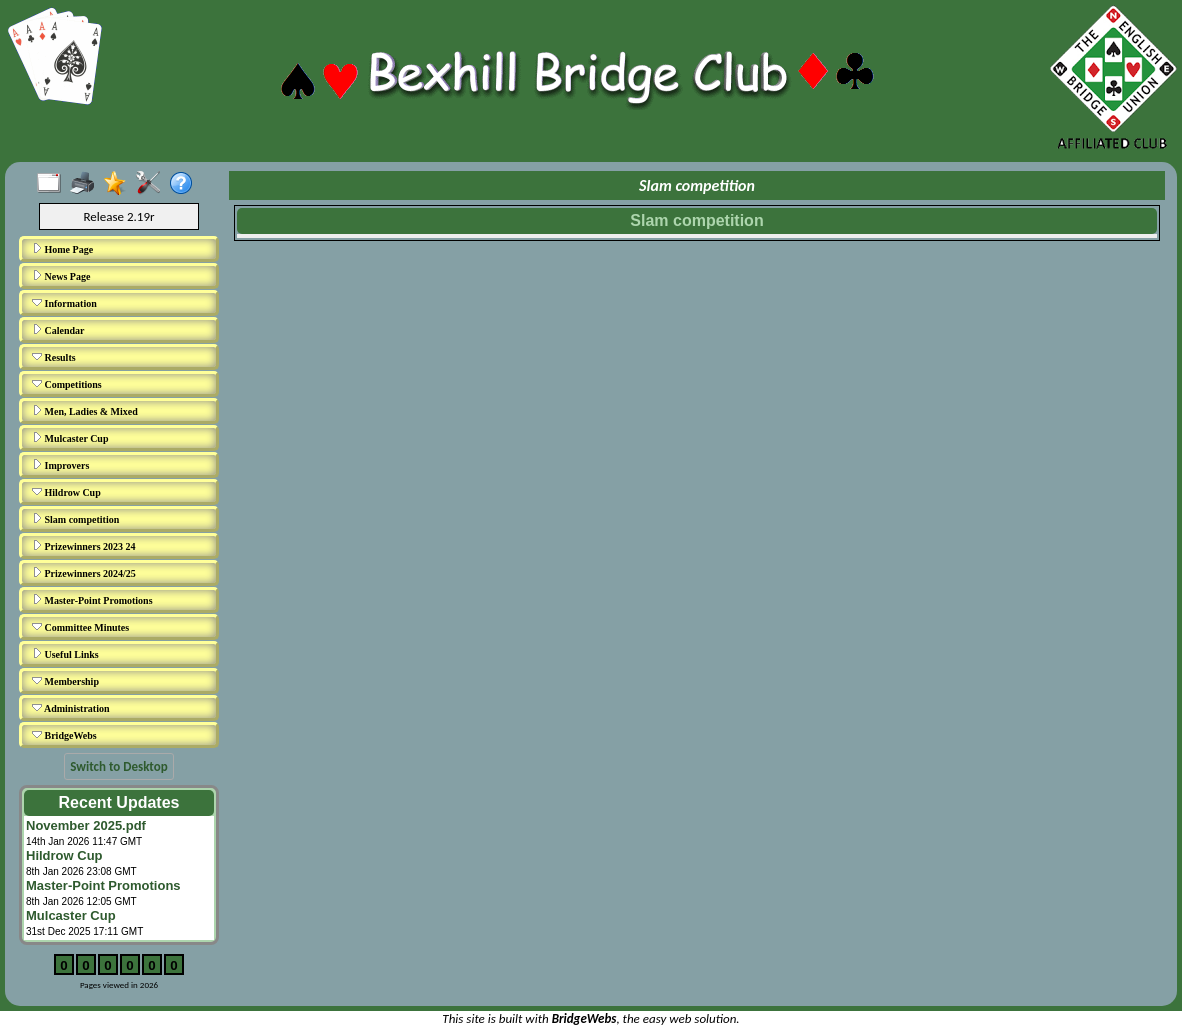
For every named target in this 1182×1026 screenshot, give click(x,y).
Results (54, 357)
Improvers (60, 465)
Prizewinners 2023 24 (84, 546)
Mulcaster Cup (70, 438)
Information (64, 303)
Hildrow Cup (66, 492)
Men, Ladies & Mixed (85, 411)
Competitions (67, 384)
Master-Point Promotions (92, 600)
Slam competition (75, 519)
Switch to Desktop (118, 766)
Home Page (62, 249)
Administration (71, 708)
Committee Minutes (80, 627)
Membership (65, 681)
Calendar (58, 330)
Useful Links (65, 654)
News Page (61, 276)
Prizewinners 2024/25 (84, 573)
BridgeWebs (64, 735)
